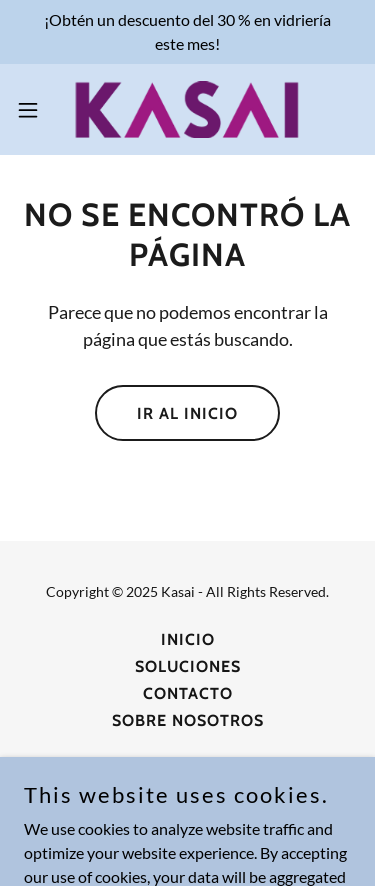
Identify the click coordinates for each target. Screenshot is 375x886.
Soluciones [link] (188, 666)
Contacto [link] (188, 693)
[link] (187, 109)
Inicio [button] (188, 639)
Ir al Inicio (187, 413)
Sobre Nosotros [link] (188, 720)
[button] (35, 110)
